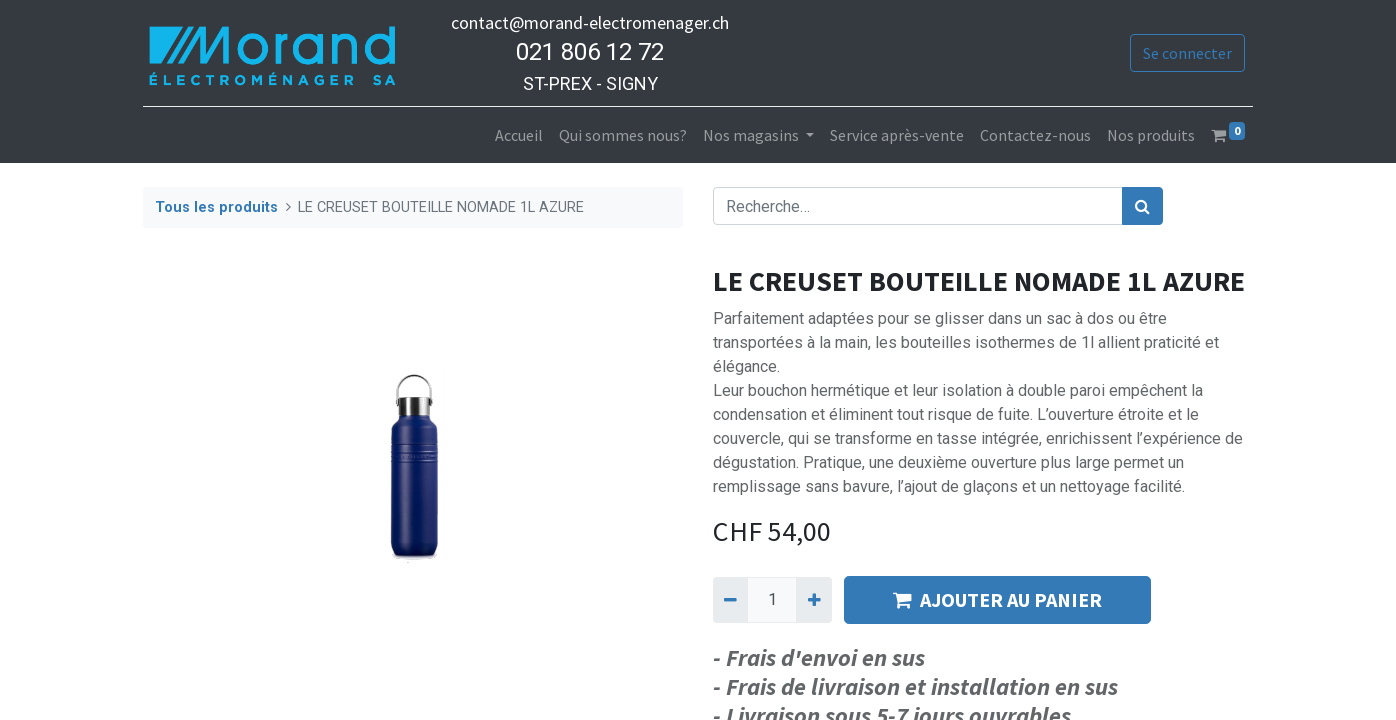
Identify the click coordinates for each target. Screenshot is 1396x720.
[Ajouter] (813, 600)
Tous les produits (216, 207)
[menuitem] (519, 135)
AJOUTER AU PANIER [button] (997, 599)
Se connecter (1187, 53)
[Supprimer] (730, 600)
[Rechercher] (1142, 206)
